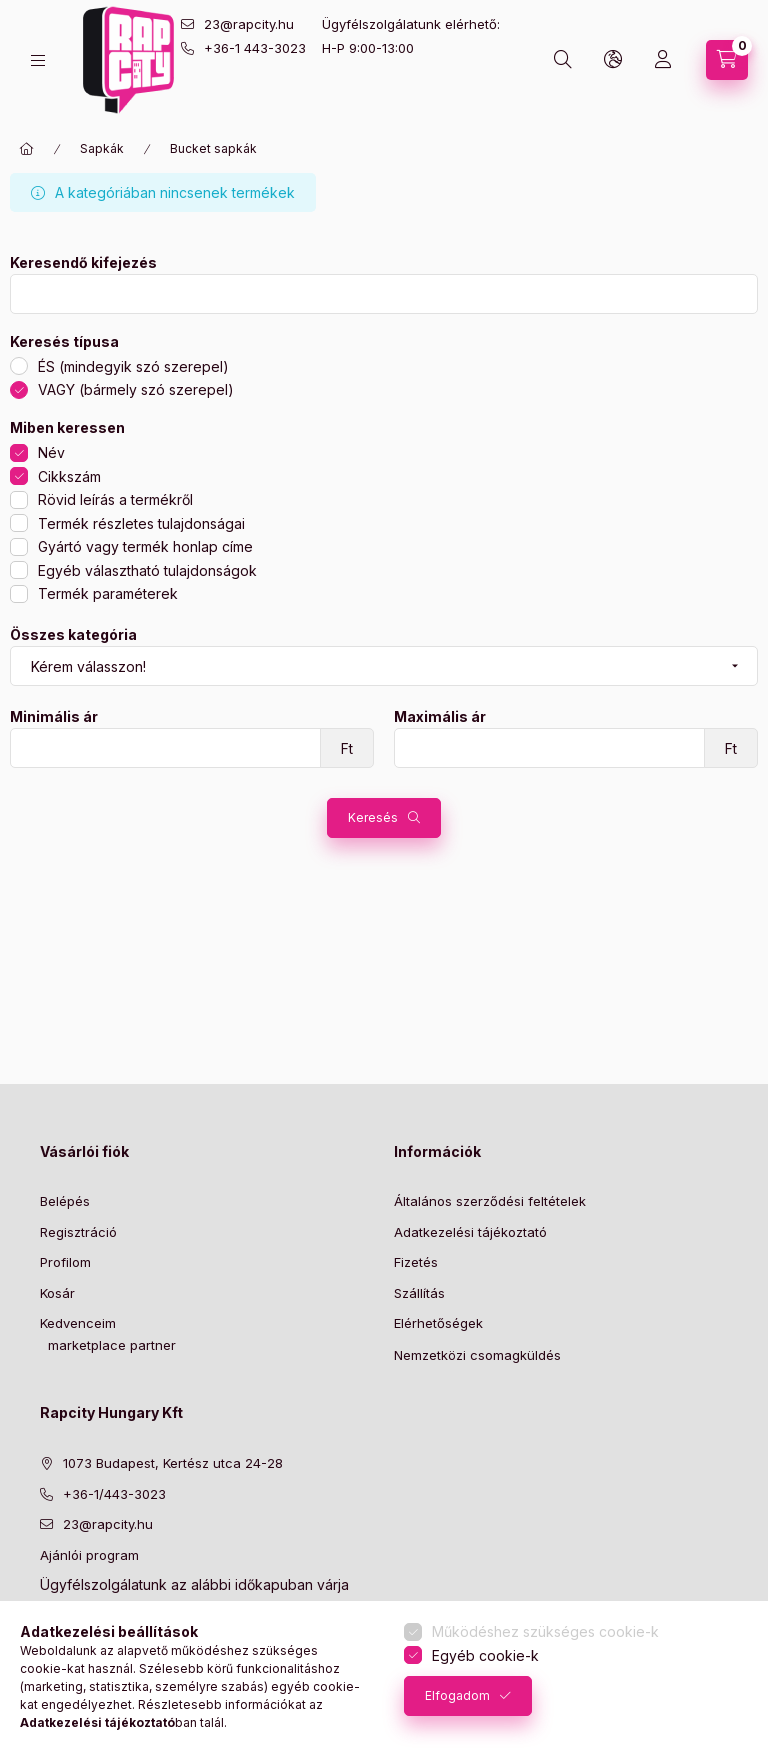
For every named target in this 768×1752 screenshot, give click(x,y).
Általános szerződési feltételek (490, 1201)
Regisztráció (78, 1232)
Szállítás (419, 1293)
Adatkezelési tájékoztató (470, 1232)
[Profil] (663, 60)
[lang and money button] (613, 60)
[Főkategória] (27, 149)
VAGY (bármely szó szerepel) (136, 389)
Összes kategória (73, 635)
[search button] (563, 60)
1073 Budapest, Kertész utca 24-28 (173, 1463)
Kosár (57, 1293)
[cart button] (727, 60)
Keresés (373, 817)
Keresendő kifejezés (83, 263)
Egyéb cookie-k (485, 1655)
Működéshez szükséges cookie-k (545, 1631)
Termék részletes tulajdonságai (141, 523)
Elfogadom (457, 1695)
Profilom (65, 1262)
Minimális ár (54, 717)
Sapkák (102, 148)
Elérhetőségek (438, 1323)
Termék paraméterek (108, 593)
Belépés (65, 1201)
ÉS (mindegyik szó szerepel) (133, 366)
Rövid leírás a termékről (115, 499)
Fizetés (416, 1262)
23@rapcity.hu (249, 24)
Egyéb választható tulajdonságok (147, 570)
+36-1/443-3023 (114, 1494)
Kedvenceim (78, 1323)
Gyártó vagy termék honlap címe (145, 546)
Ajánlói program (89, 1555)
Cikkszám (69, 476)
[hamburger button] (38, 60)
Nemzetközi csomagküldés (477, 1355)
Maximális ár (440, 717)
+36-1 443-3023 (255, 48)
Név (51, 452)
